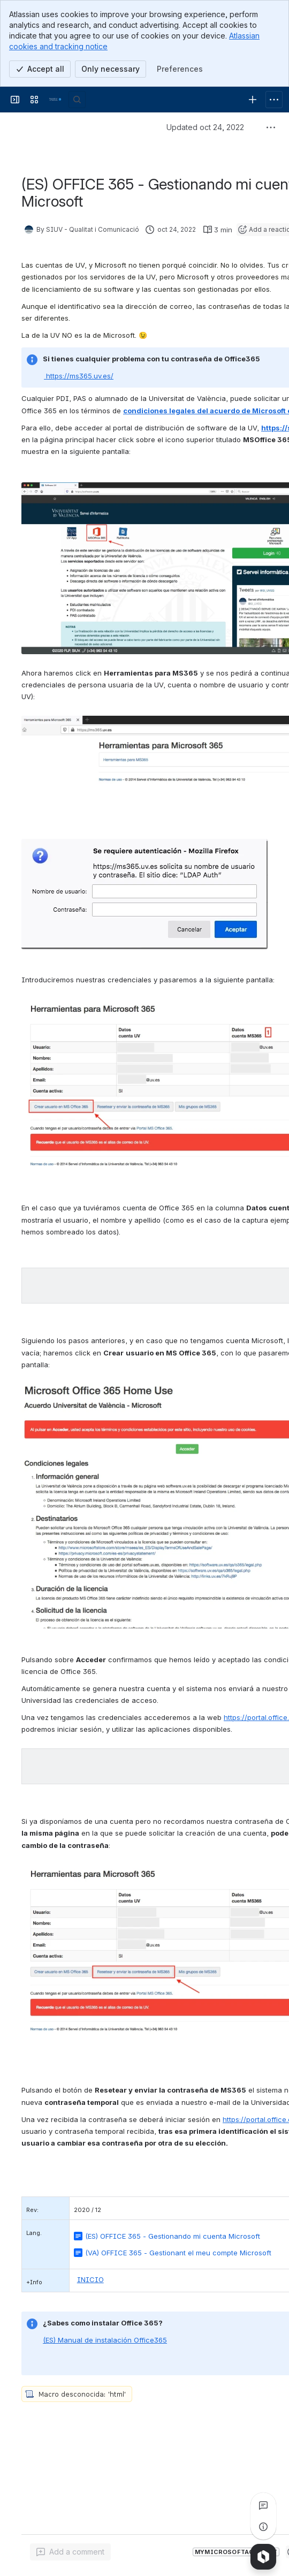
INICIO (90, 2279)
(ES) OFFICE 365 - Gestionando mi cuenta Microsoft (172, 2236)
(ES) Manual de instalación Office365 (105, 2340)
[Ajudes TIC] (55, 99)
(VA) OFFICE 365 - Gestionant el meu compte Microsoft (178, 2252)
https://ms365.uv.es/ (78, 376)
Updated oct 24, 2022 (205, 127)
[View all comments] (263, 2505)
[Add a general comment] (70, 2551)
